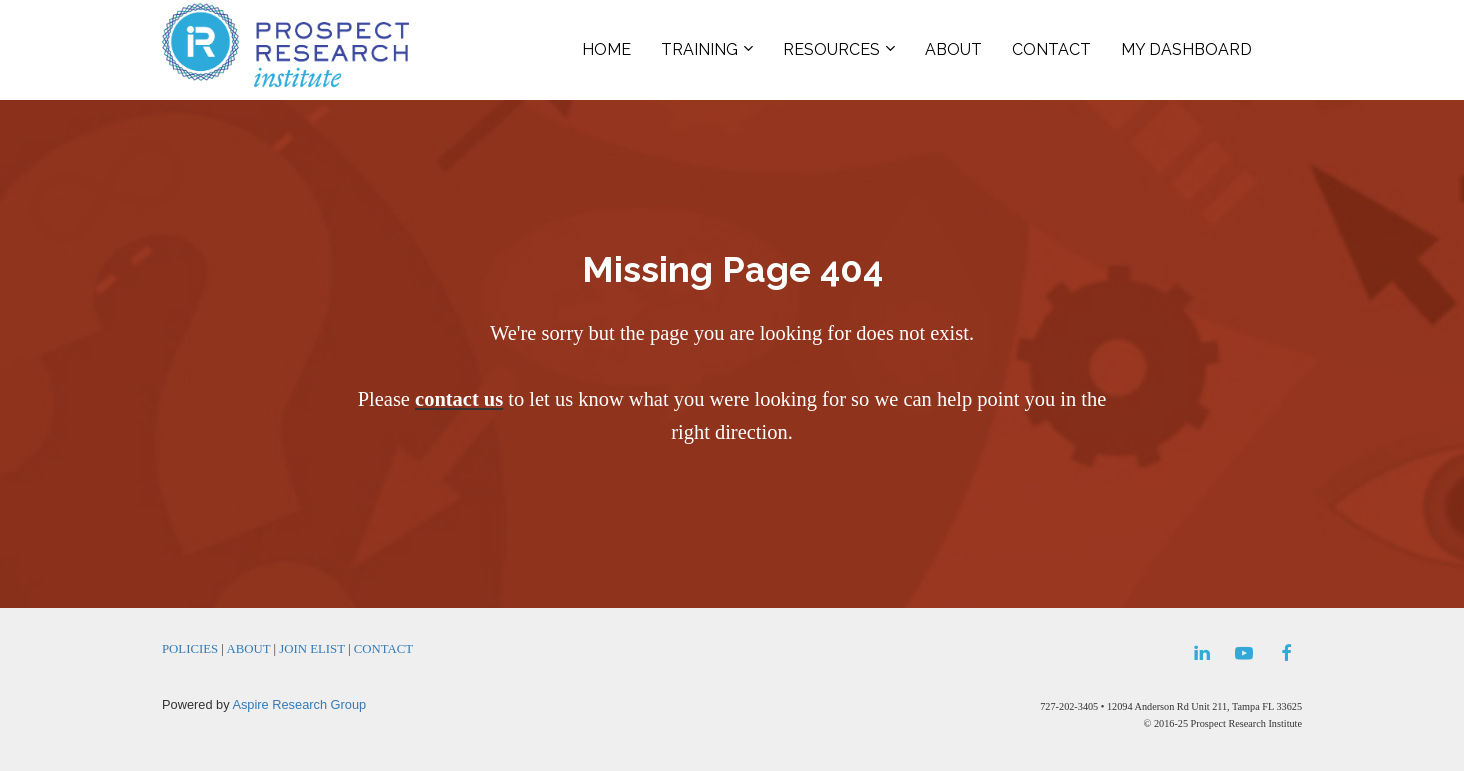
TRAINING (699, 49)
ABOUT (953, 49)
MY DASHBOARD (1186, 49)
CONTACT (1051, 49)
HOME (606, 49)
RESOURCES (831, 49)
